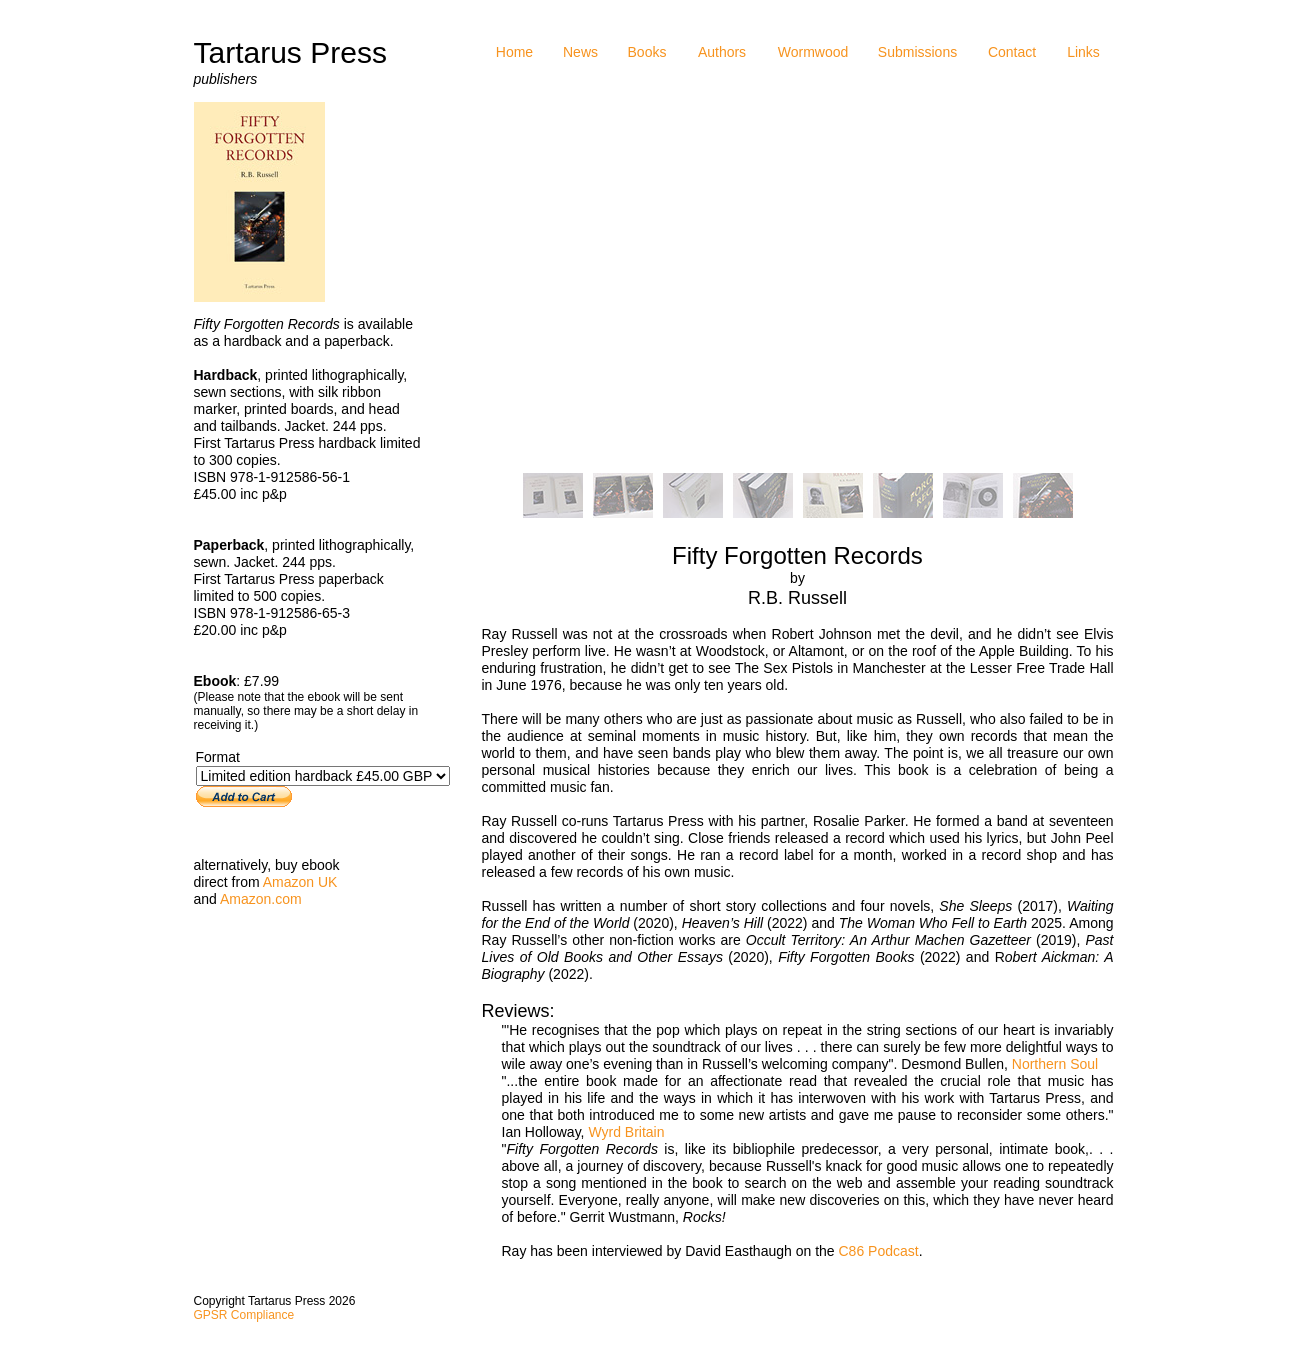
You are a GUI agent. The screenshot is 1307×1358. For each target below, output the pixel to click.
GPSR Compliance (244, 1315)
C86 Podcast (879, 1251)
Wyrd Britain (626, 1132)
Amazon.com (261, 899)
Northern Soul (1055, 1064)
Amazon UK (300, 882)
